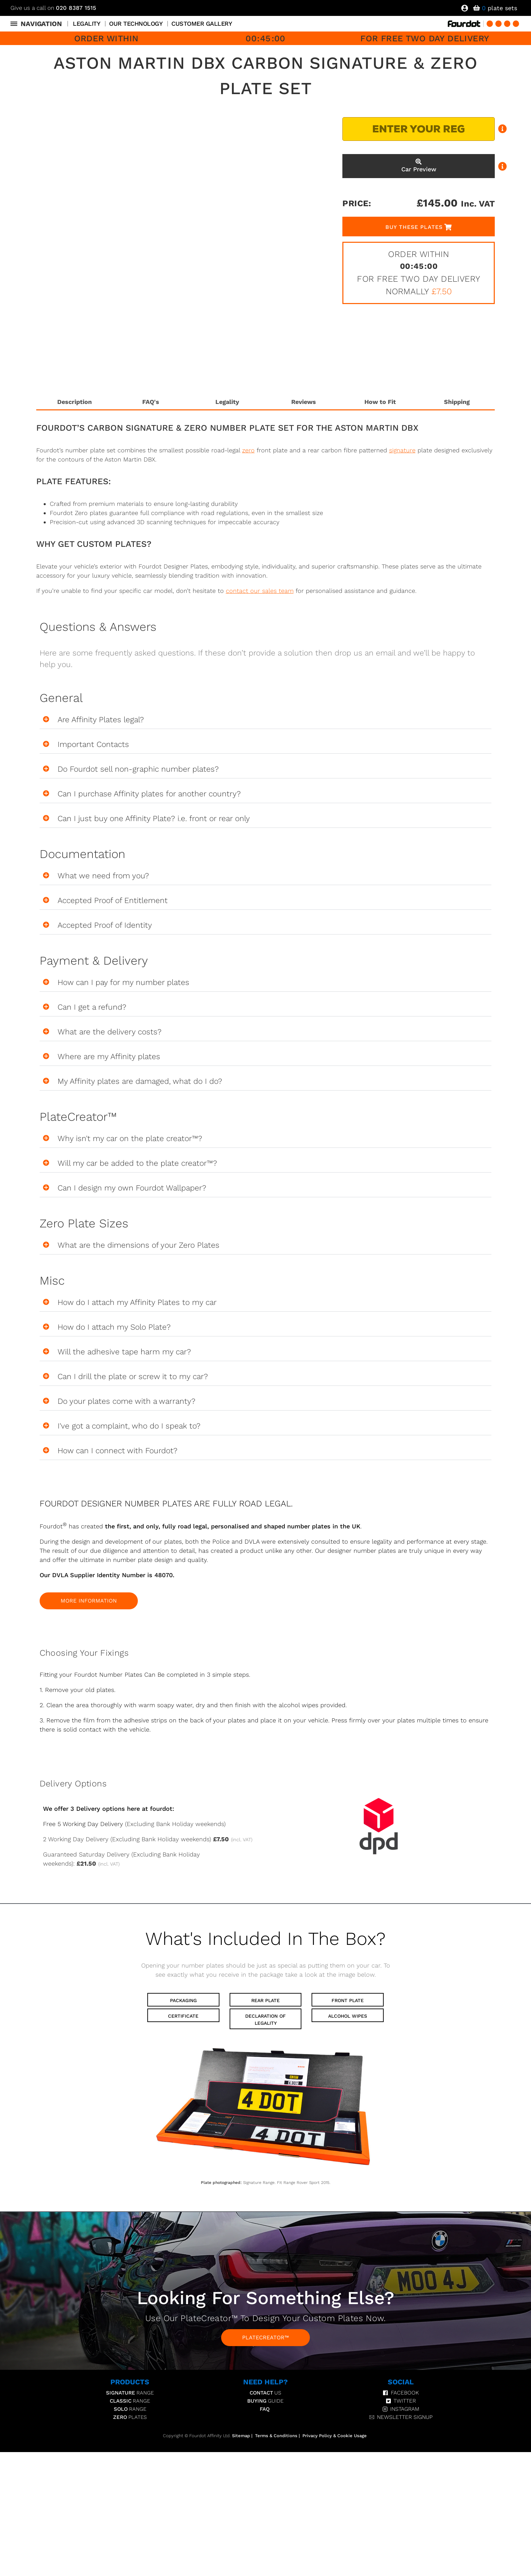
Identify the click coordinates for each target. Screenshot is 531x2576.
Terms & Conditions (276, 2436)
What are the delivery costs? (110, 1031)
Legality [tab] (227, 401)
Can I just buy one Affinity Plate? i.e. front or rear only (154, 818)
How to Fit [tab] (380, 401)
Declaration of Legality (265, 2020)
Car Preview (418, 165)
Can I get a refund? (92, 1007)
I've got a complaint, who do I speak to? (130, 1426)
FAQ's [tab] (150, 401)
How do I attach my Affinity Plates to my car (137, 1302)
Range (130, 2393)
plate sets (499, 8)
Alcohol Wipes (347, 2016)
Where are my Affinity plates (109, 1056)
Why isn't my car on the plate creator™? (130, 1138)
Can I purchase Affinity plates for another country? (149, 793)
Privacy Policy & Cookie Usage (334, 2436)
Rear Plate (265, 2000)
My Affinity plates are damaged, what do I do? (140, 1081)
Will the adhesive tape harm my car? (124, 1351)
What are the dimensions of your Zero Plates (138, 1245)
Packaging (183, 2000)
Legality (86, 23)
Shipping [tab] (457, 401)
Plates (130, 2417)
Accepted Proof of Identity (105, 925)
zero (248, 450)
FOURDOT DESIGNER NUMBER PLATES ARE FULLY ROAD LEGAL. (166, 1503)
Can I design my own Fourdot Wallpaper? (132, 1188)
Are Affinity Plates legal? (101, 719)
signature (402, 450)
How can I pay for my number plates (123, 982)
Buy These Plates (414, 227)
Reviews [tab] (303, 401)
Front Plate (348, 2000)
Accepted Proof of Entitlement (113, 900)
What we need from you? (103, 875)
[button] (266, 720)
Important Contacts (93, 744)
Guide (265, 2401)
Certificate (183, 2016)
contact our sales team (260, 590)
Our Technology (136, 23)
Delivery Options (73, 1784)
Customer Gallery (201, 23)
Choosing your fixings (84, 1653)
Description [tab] (74, 401)
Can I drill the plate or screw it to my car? (133, 1376)
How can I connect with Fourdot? (117, 1450)
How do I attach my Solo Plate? (114, 1327)
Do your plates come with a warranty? (126, 1401)
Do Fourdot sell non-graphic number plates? (138, 769)
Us (265, 2393)
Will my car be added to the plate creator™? (137, 1163)
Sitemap (241, 2436)
